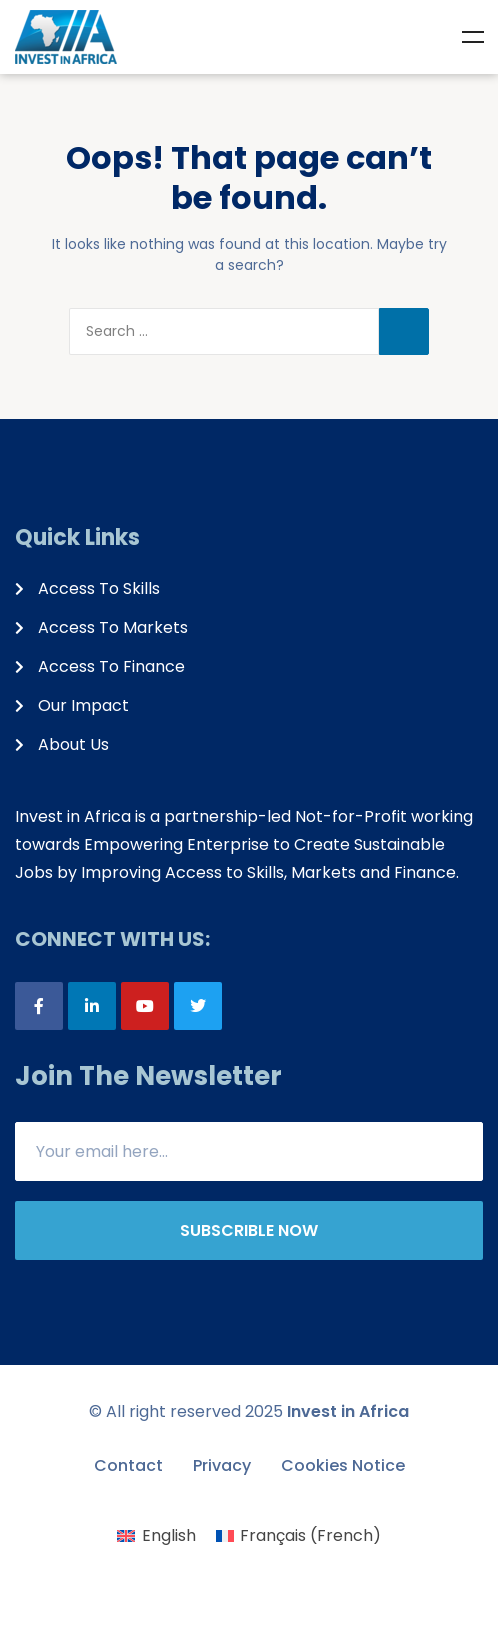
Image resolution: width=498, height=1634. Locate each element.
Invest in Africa (348, 1411)
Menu (473, 37)
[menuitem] (156, 1536)
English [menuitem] (169, 1535)
